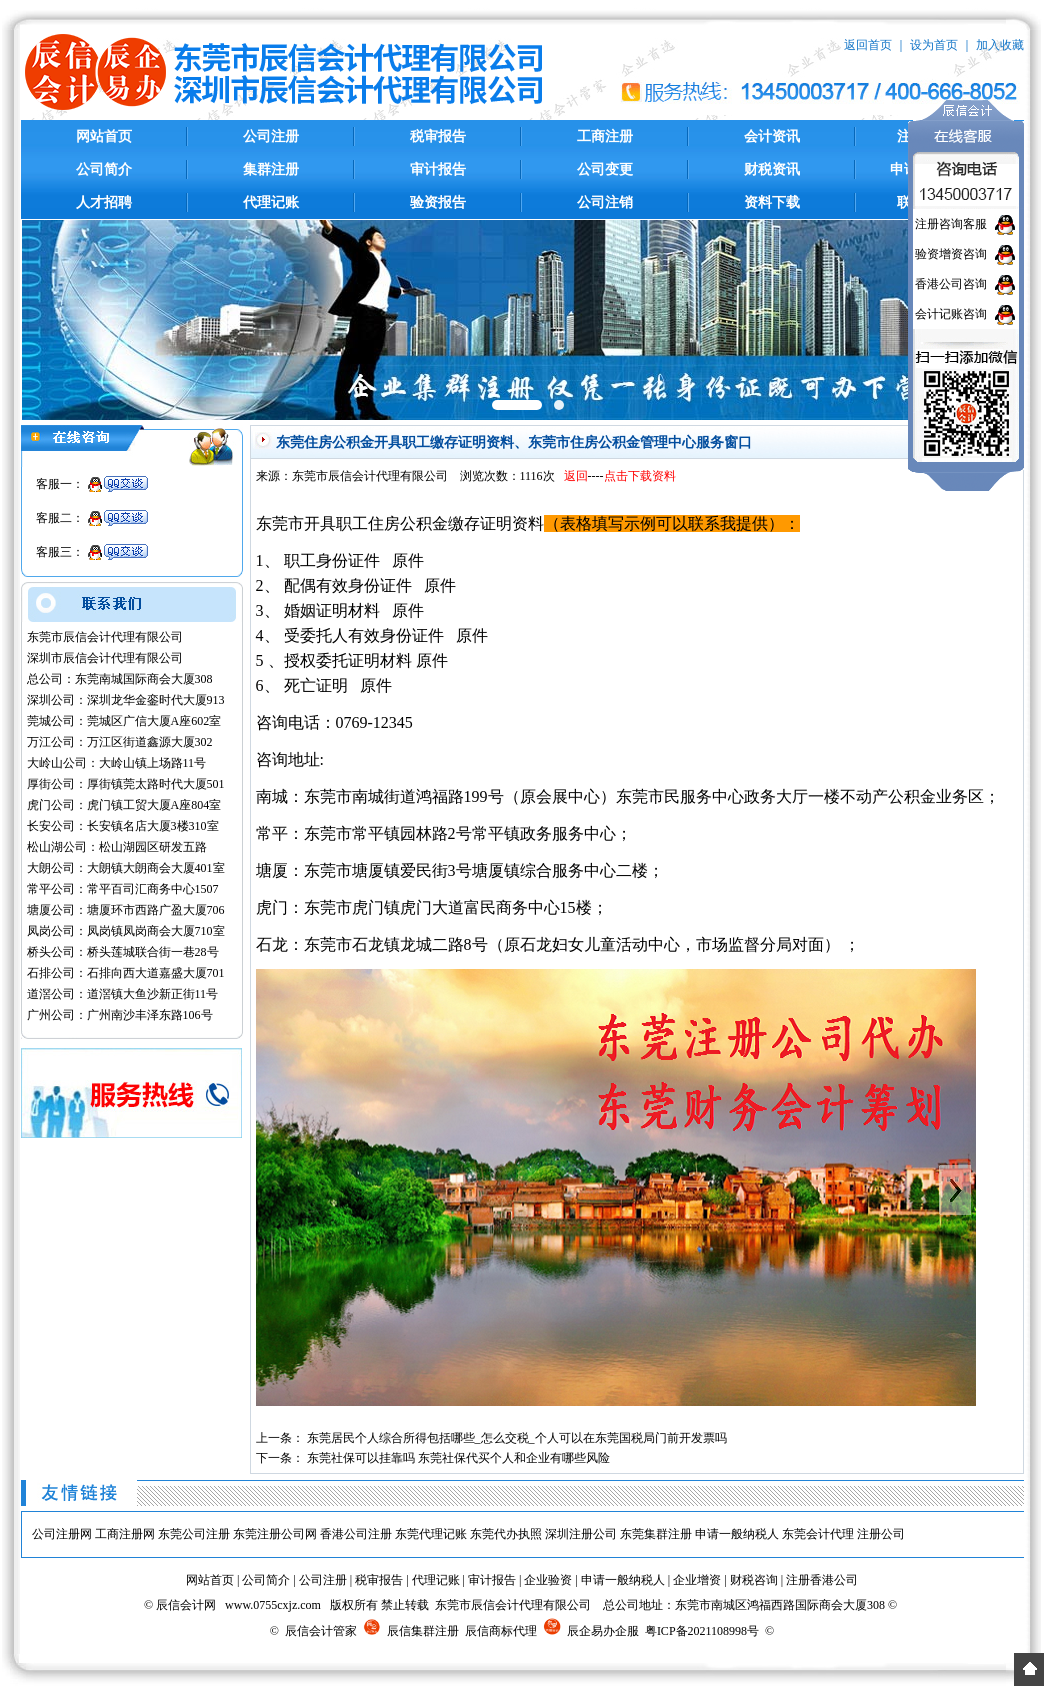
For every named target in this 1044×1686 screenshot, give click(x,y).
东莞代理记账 (431, 1534)
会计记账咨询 (951, 314)
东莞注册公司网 (275, 1534)
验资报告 (438, 202)
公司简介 (104, 169)
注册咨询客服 (951, 224)
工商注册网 (125, 1534)
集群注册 (271, 169)
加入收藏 (1000, 45)
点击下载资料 (640, 476)
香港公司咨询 (951, 284)
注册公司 (881, 1534)
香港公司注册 (356, 1534)
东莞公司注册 (194, 1534)
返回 (576, 476)
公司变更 (605, 169)
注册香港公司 (822, 1580)
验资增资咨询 (951, 254)
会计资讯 (772, 136)
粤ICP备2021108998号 (702, 1631)
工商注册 (605, 136)
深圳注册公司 (581, 1534)
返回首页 (868, 45)
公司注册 (271, 136)
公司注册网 (62, 1534)
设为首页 (934, 45)
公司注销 (605, 202)
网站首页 (104, 136)
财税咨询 (754, 1580)
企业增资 (697, 1580)
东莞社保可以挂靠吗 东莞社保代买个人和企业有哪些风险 (458, 1458)
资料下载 (772, 202)
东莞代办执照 (506, 1534)
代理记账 (271, 202)
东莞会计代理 (818, 1534)
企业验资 (548, 1580)
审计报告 (438, 169)
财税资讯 (772, 169)
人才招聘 (104, 202)
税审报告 (438, 136)
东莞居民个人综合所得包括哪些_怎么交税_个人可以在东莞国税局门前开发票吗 (517, 1438)
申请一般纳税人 (737, 1534)
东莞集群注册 (656, 1534)
